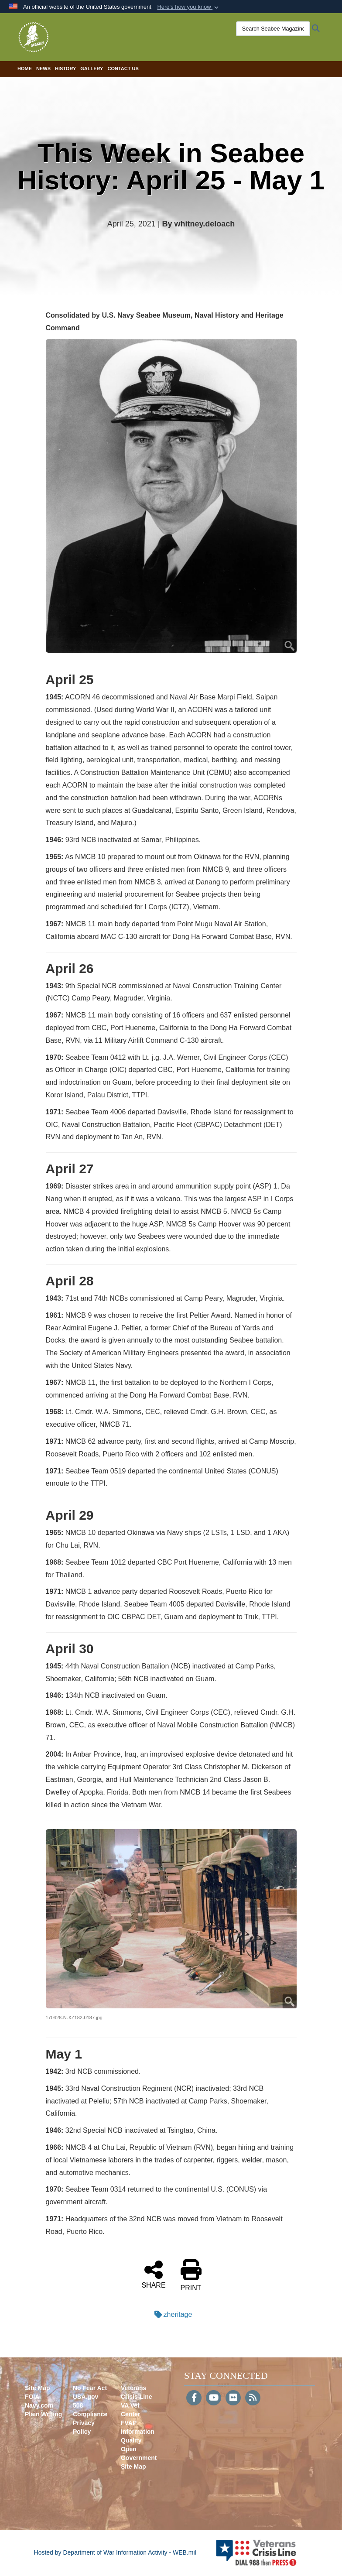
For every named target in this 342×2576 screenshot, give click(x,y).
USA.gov (85, 2396)
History (65, 68)
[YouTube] (213, 2398)
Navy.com (39, 2405)
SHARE (153, 2274)
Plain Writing (43, 2414)
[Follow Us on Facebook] (194, 2398)
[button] (188, 7)
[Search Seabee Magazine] (273, 28)
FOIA (32, 2396)
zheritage (171, 2314)
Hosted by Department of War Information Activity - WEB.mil (115, 2552)
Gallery (91, 68)
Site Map (37, 2387)
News (43, 68)
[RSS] (252, 2398)
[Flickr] (233, 2398)
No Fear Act (90, 2387)
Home (24, 68)
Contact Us (122, 68)
